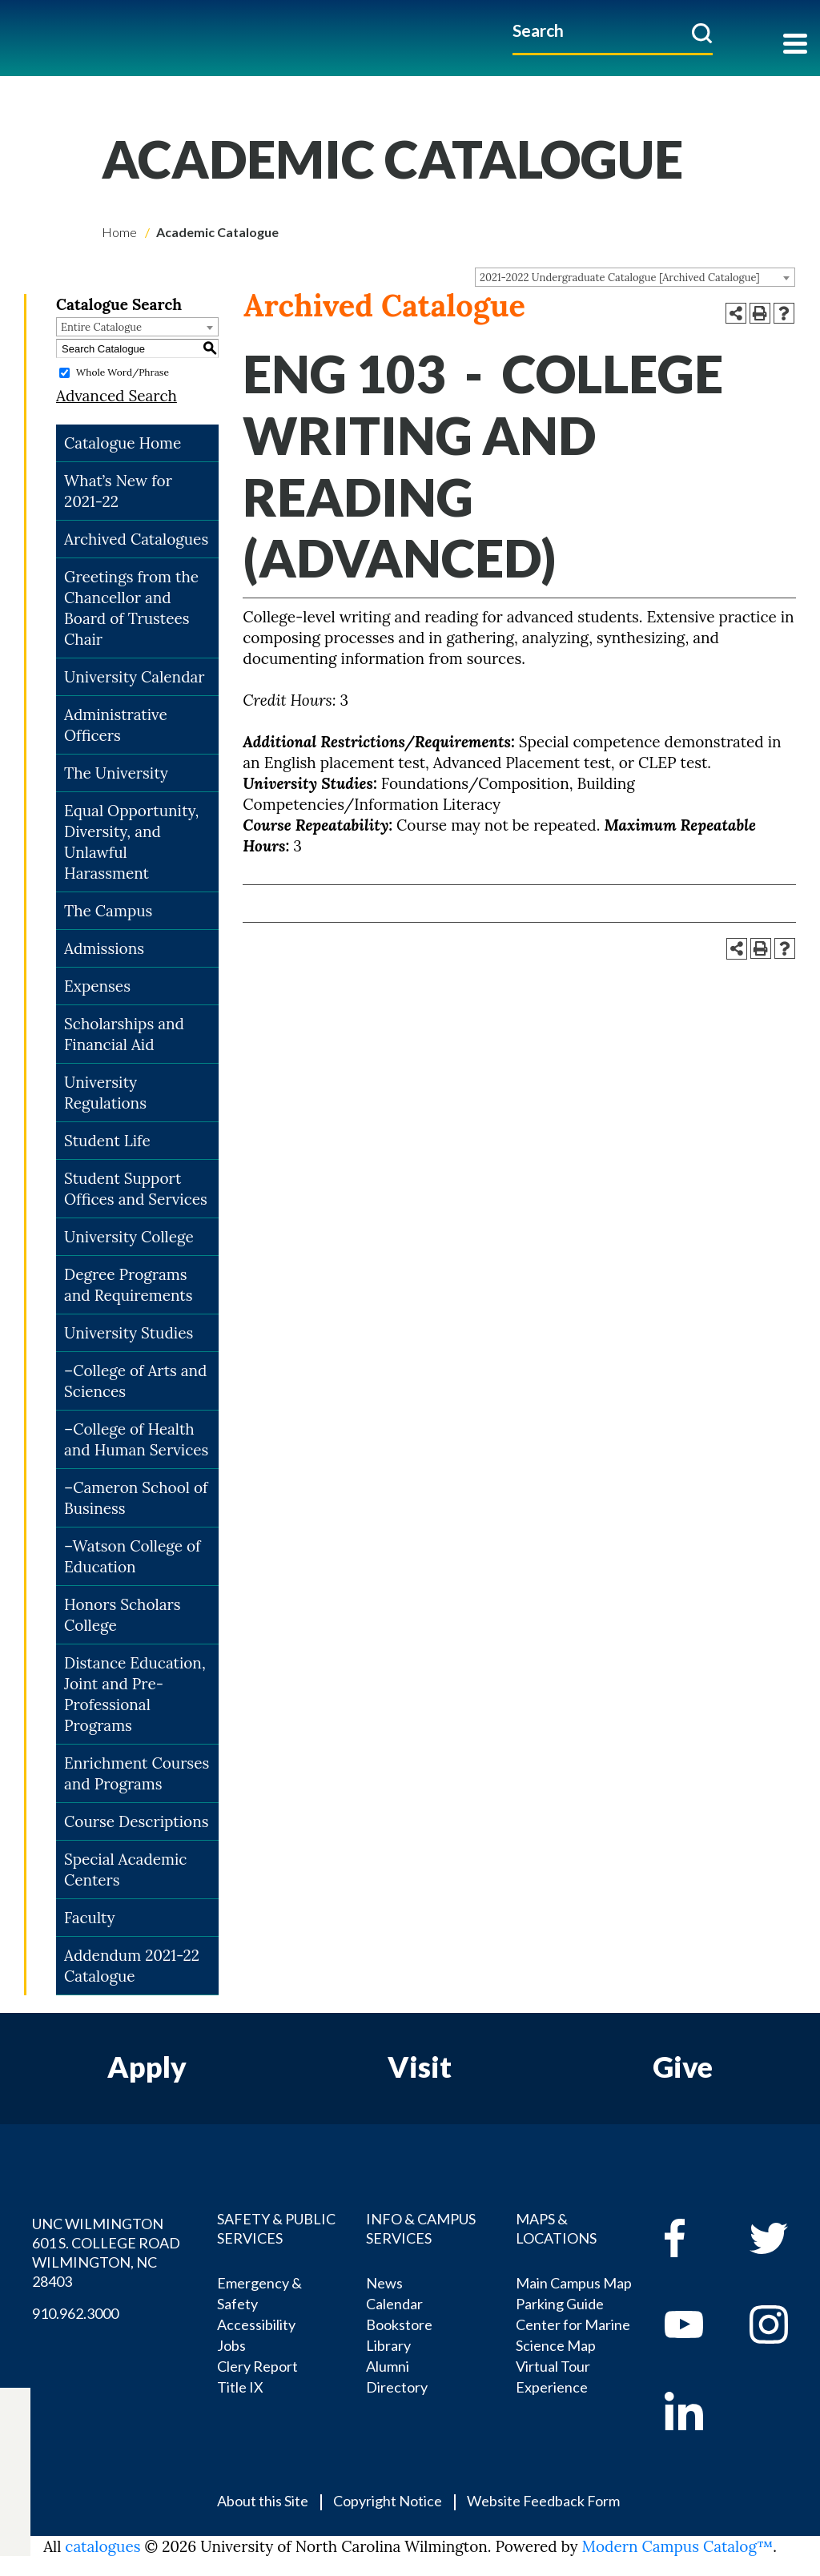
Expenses (97, 986)
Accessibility (256, 2324)
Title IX (240, 2387)
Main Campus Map (574, 2283)
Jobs (231, 2345)
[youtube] (695, 2324)
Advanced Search (116, 395)
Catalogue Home (122, 443)
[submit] (702, 33)
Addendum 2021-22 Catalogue (131, 1966)
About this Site (262, 2501)
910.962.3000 (75, 2313)
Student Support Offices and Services (135, 1189)
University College (129, 1236)
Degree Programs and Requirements (128, 1285)
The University (116, 773)
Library (388, 2345)
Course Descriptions (136, 1821)
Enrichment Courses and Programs (136, 1773)
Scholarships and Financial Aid (124, 1034)
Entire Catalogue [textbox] (101, 327)
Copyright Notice (387, 2501)
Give (683, 2066)
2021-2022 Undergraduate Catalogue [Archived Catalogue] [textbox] (620, 277)
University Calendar (134, 676)
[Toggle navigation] (795, 45)
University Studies (128, 1332)
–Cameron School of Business (135, 1498)
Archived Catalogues (136, 539)
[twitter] (15, 2444)
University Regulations (105, 1093)
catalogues (102, 2546)
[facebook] (695, 2238)
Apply (147, 2066)
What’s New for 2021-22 (118, 491)
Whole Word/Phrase (122, 372)
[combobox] (635, 277)
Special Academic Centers (125, 1869)
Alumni (387, 2366)
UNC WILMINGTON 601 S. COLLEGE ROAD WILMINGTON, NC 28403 (106, 2252)
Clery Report (257, 2366)
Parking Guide (560, 2303)
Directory (397, 2387)
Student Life (107, 1140)
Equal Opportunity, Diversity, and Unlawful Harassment (131, 842)
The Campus (108, 910)
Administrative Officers (115, 725)
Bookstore (399, 2324)
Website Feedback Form (543, 2501)
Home (119, 231)
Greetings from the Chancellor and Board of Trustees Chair (131, 608)
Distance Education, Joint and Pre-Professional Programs (135, 1694)
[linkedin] (695, 2411)
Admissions (104, 948)
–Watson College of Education (132, 1556)
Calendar (394, 2303)
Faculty (89, 1917)
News (384, 2283)
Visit (420, 2066)
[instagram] (15, 2500)
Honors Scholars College (122, 1615)
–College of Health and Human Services (136, 1439)
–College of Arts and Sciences (135, 1381)
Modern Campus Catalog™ (678, 2546)
